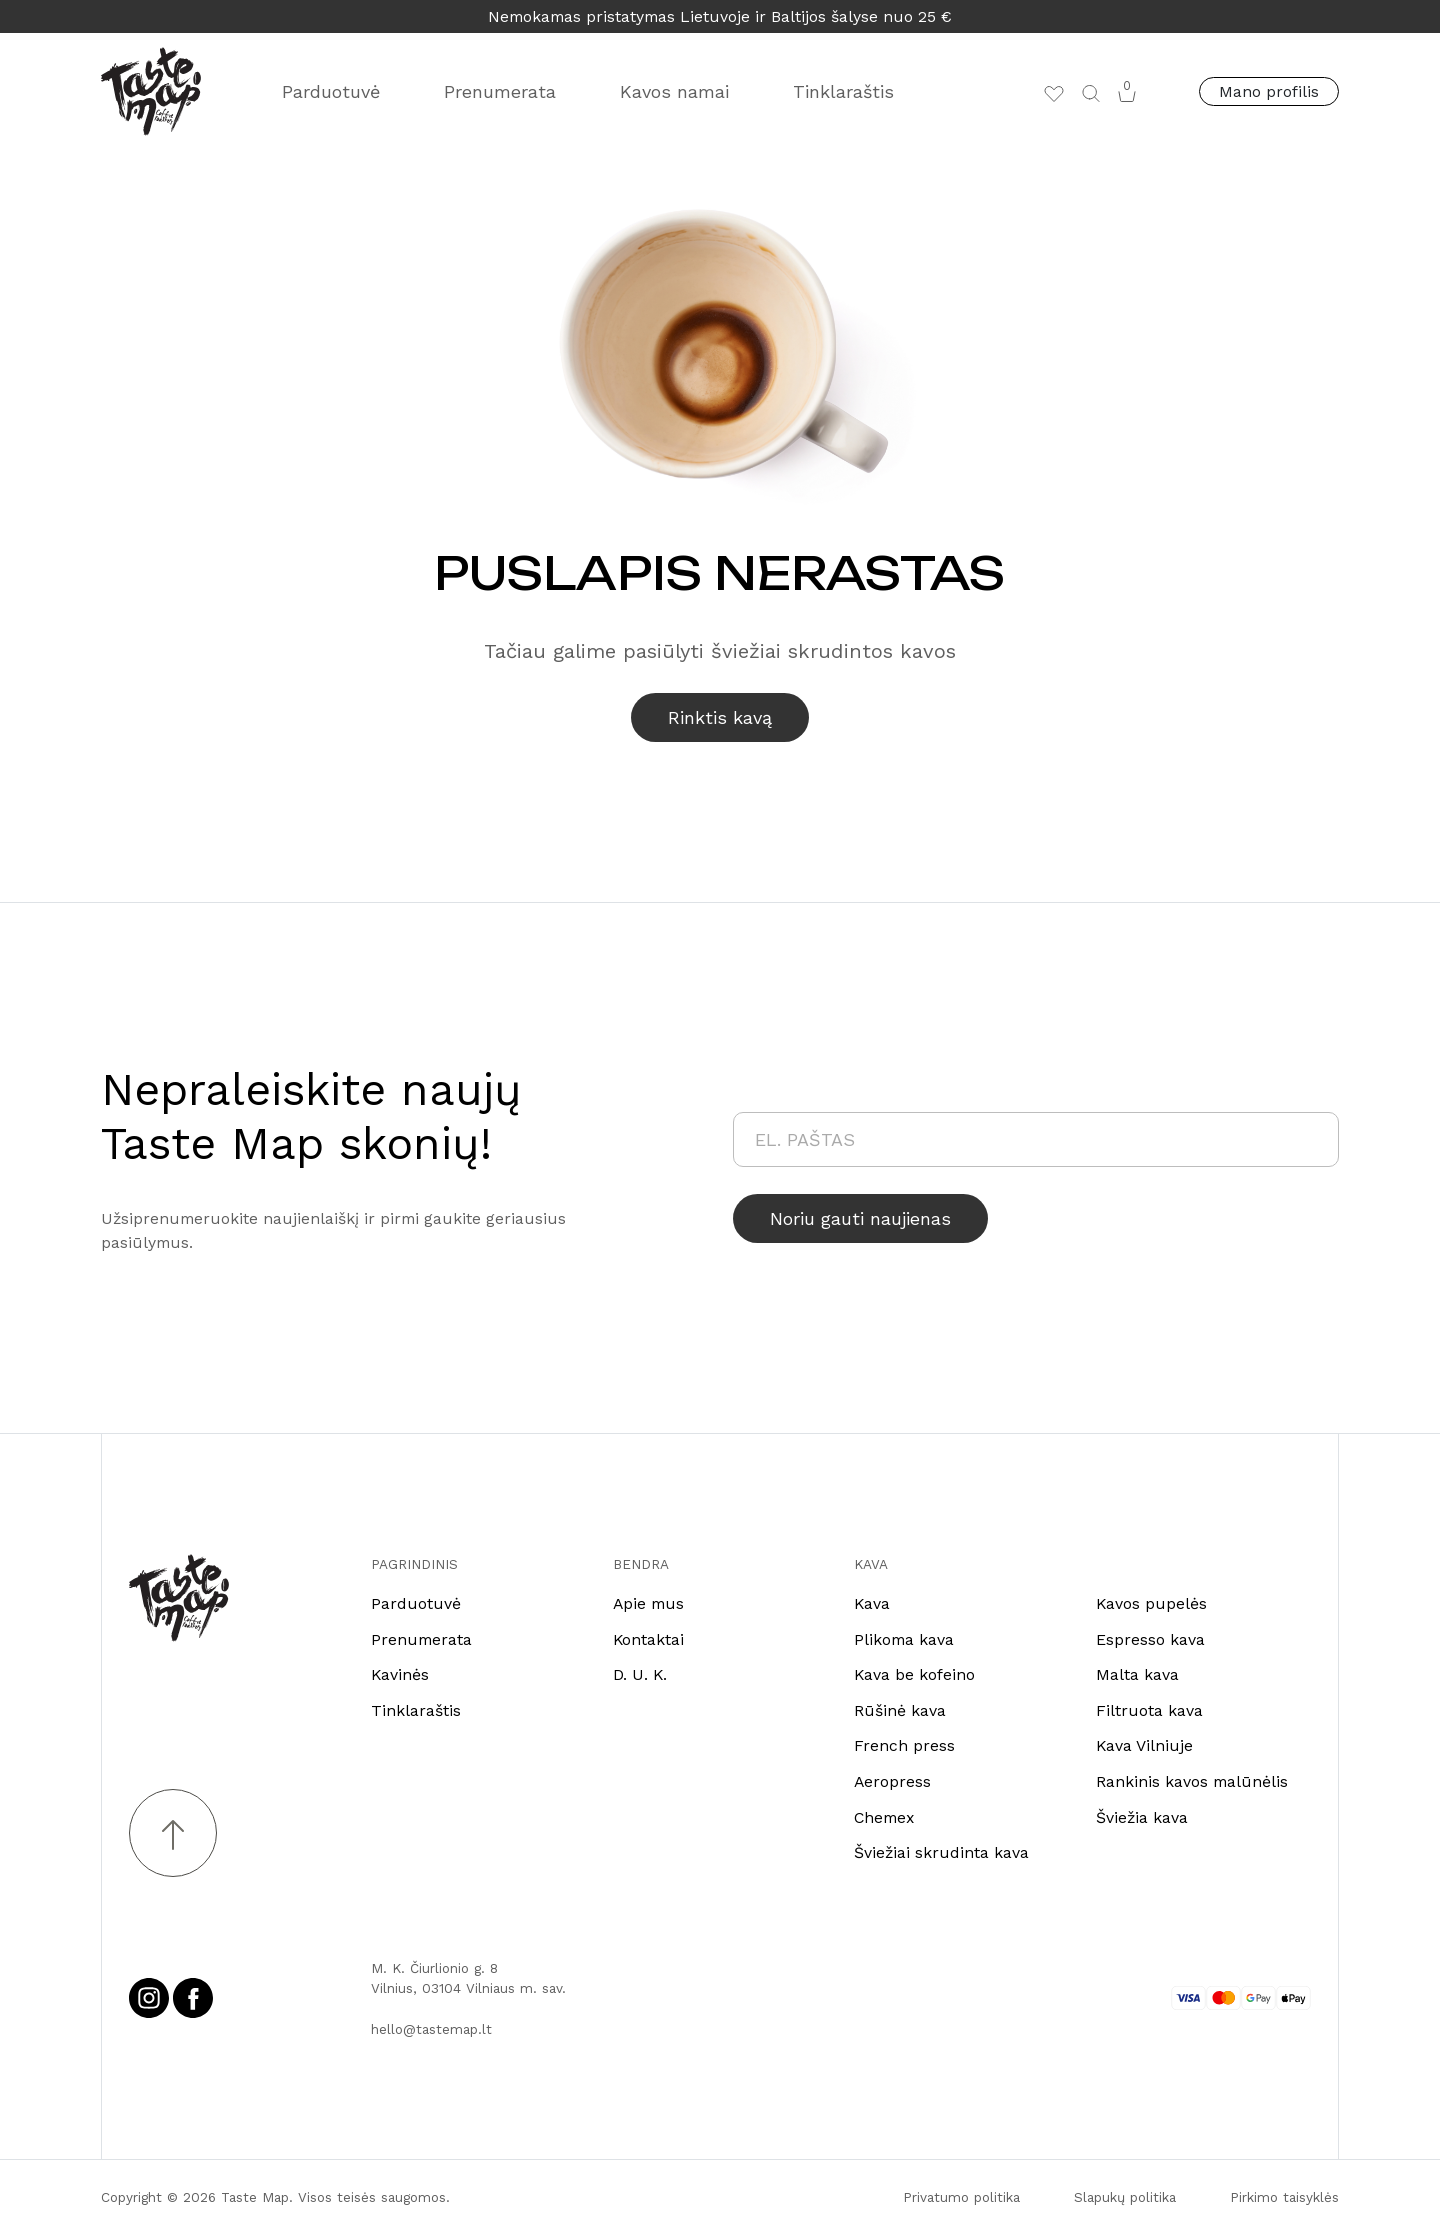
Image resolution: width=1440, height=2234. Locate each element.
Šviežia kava (1142, 1817)
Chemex (884, 1817)
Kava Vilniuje (1144, 1745)
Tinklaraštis (843, 91)
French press (904, 1745)
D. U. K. (640, 1674)
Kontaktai (648, 1639)
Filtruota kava (1149, 1710)
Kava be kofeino (914, 1674)
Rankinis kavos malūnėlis (1192, 1781)
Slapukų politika (1125, 2197)
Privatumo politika (961, 2197)
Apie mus (648, 1603)
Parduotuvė (331, 91)
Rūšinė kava (900, 1710)
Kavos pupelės (1151, 1603)
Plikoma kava (904, 1639)
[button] (1091, 92)
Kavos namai (674, 91)
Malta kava (1137, 1674)
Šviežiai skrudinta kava (941, 1852)
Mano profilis (1269, 91)
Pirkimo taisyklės (1284, 2197)
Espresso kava (1150, 1639)
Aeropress (892, 1781)
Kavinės (400, 1674)
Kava (872, 1603)
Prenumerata (500, 91)
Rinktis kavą (720, 717)
